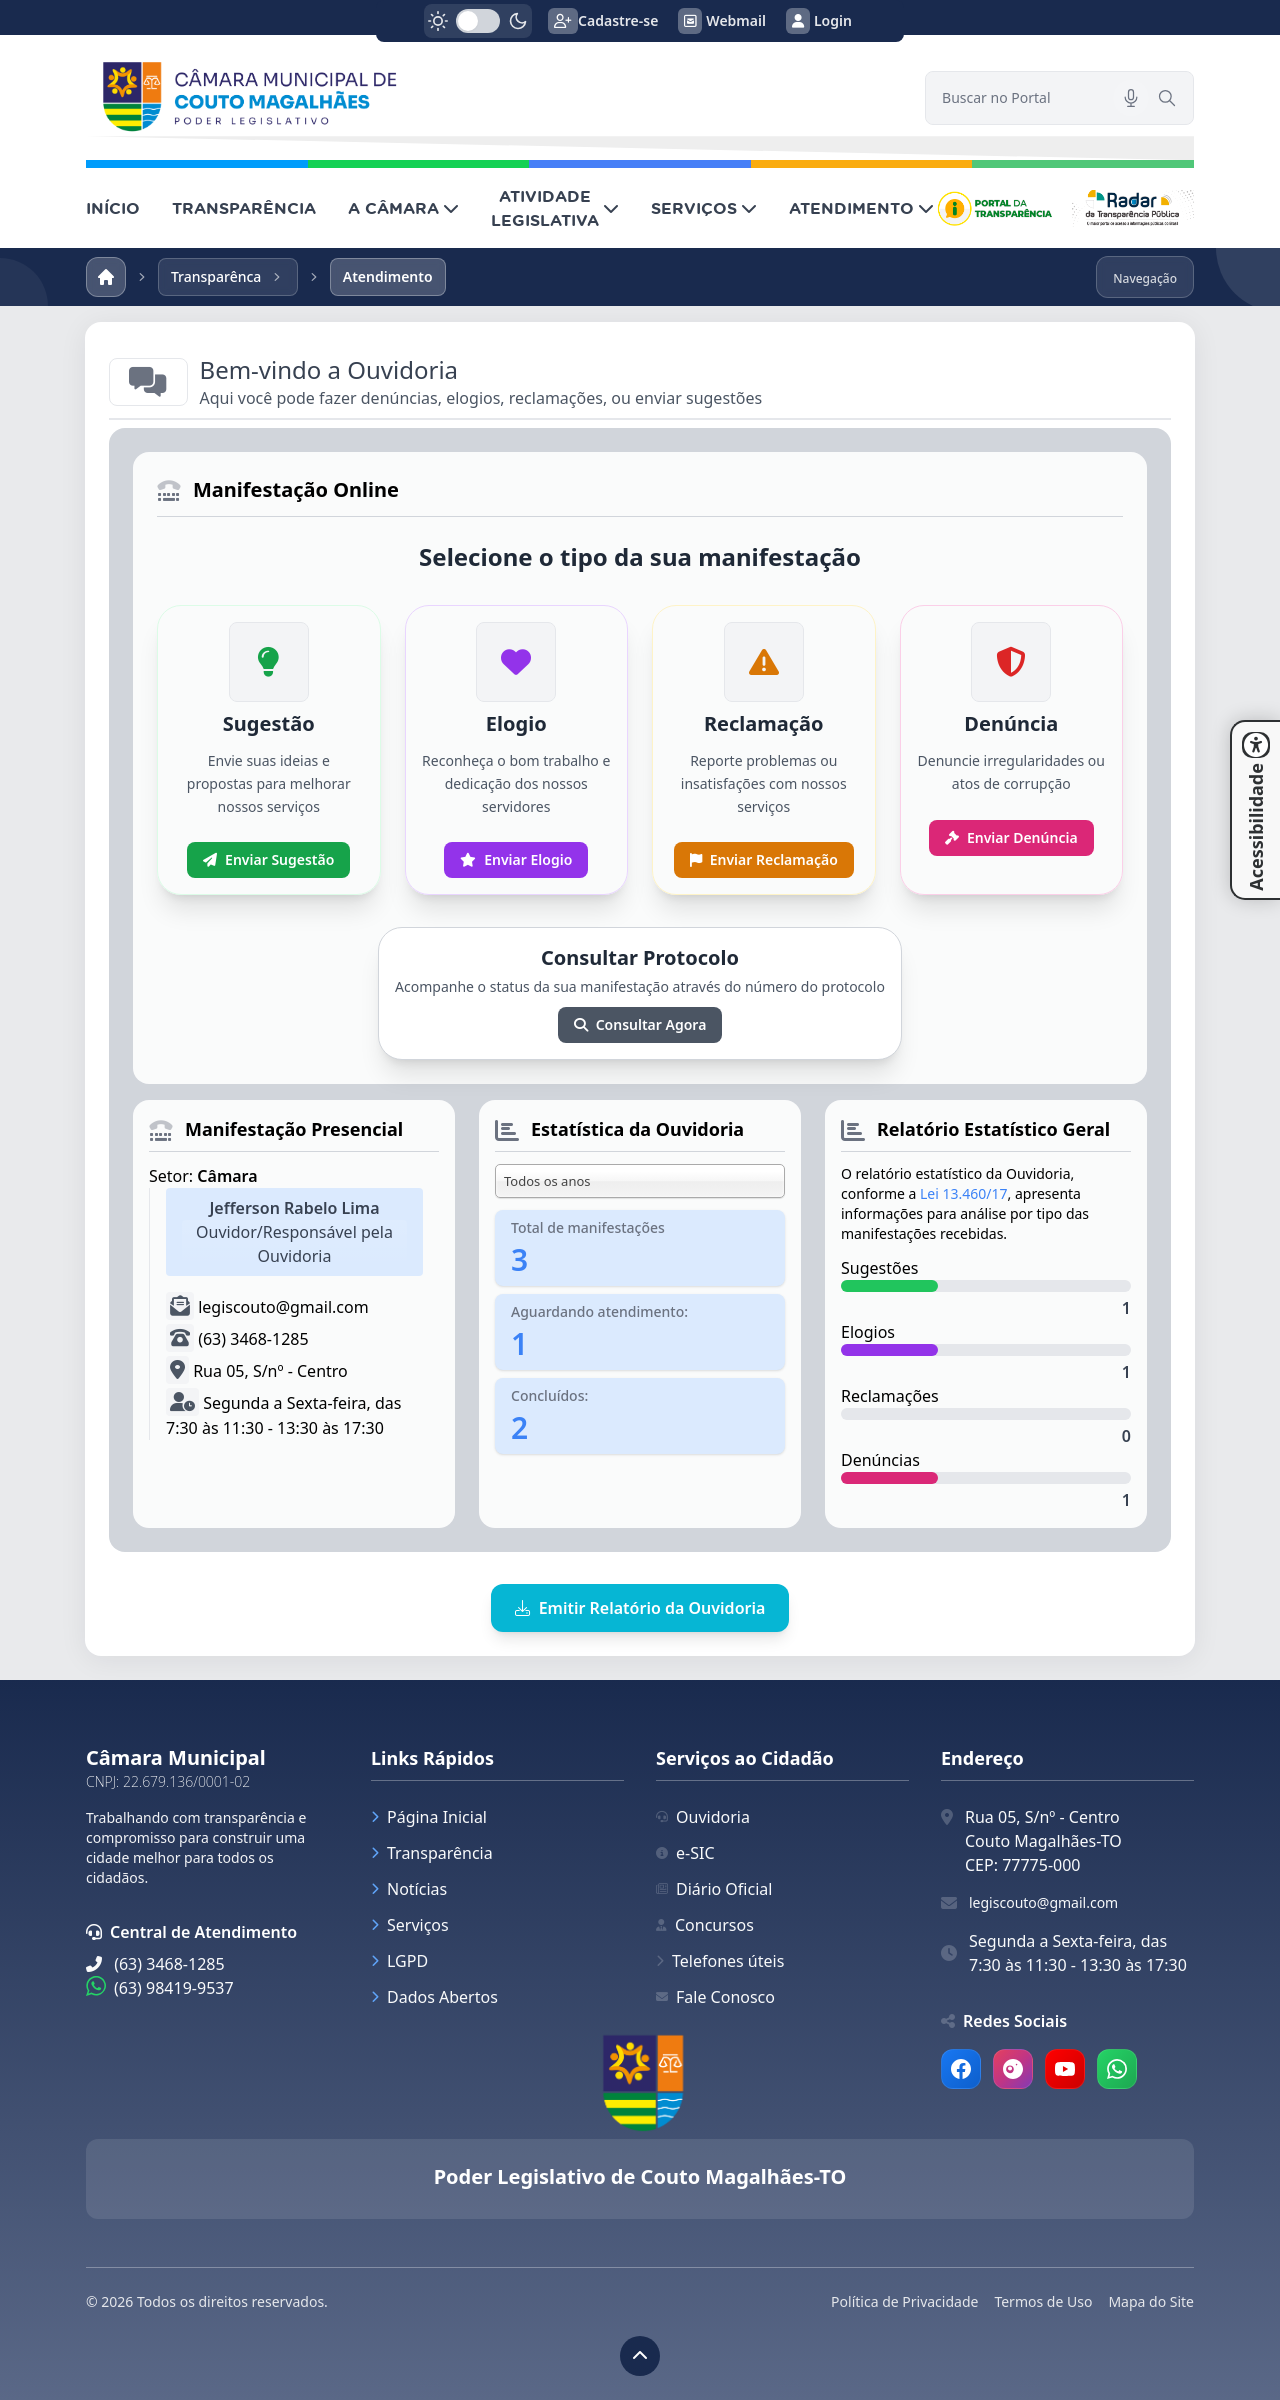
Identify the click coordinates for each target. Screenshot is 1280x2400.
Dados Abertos (434, 1997)
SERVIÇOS (704, 208)
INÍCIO (113, 208)
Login (819, 21)
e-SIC (685, 1853)
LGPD (399, 1961)
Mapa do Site (1151, 2301)
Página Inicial (429, 1817)
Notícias (409, 1889)
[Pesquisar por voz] (1131, 98)
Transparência (432, 1853)
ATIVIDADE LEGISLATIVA (555, 208)
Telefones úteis (720, 1961)
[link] (493, 97)
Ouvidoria (703, 1817)
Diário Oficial (714, 1889)
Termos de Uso (1043, 2301)
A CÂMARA (403, 208)
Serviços (410, 1925)
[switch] (478, 21)
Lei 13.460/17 (964, 1193)
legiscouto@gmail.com (1043, 1902)
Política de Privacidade (904, 2301)
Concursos (705, 1925)
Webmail (722, 21)
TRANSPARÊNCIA (244, 208)
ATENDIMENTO (861, 208)
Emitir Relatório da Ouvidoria (640, 1608)
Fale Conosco (715, 1997)
